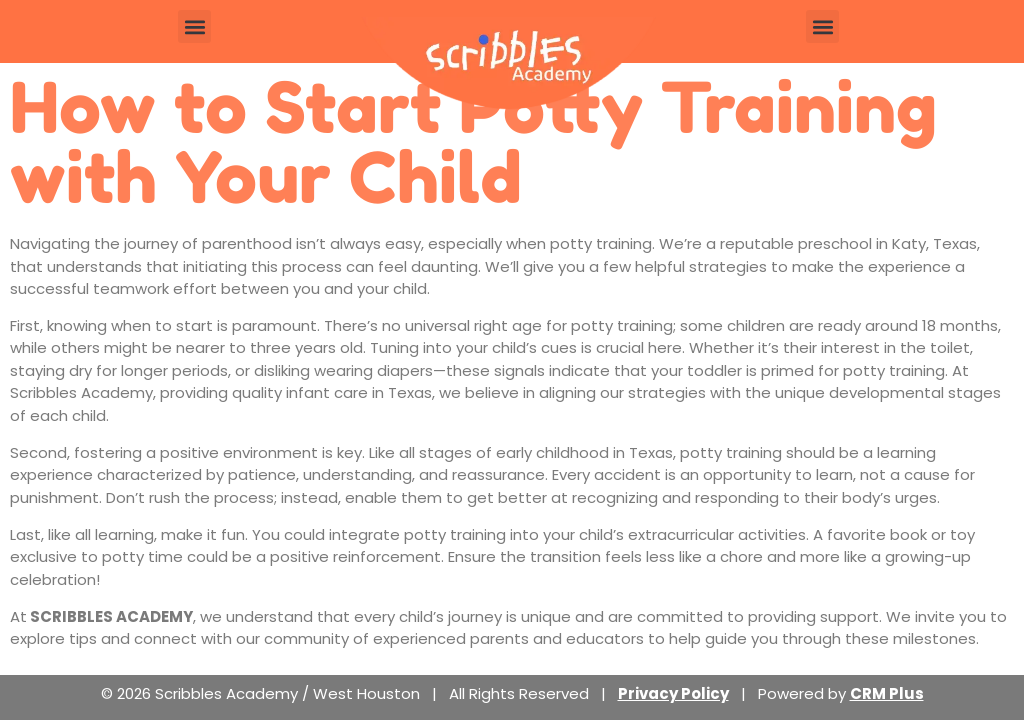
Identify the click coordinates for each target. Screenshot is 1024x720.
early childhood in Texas (584, 452)
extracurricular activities (717, 534)
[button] (194, 26)
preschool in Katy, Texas (887, 243)
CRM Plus (887, 693)
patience (262, 474)
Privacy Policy (673, 693)
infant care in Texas (359, 392)
